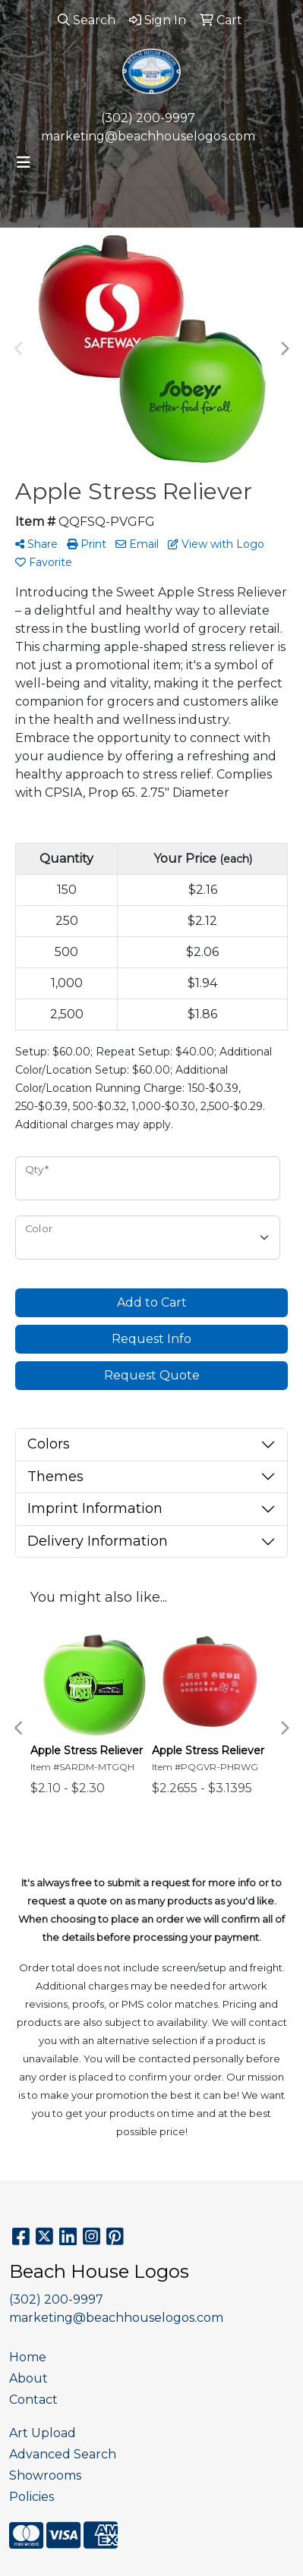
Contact (33, 2399)
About (28, 2378)
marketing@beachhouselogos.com (148, 136)
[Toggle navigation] (23, 162)
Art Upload (42, 2433)
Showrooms (45, 2475)
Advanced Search (62, 2454)
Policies (31, 2497)
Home (27, 2357)
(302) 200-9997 (148, 118)
